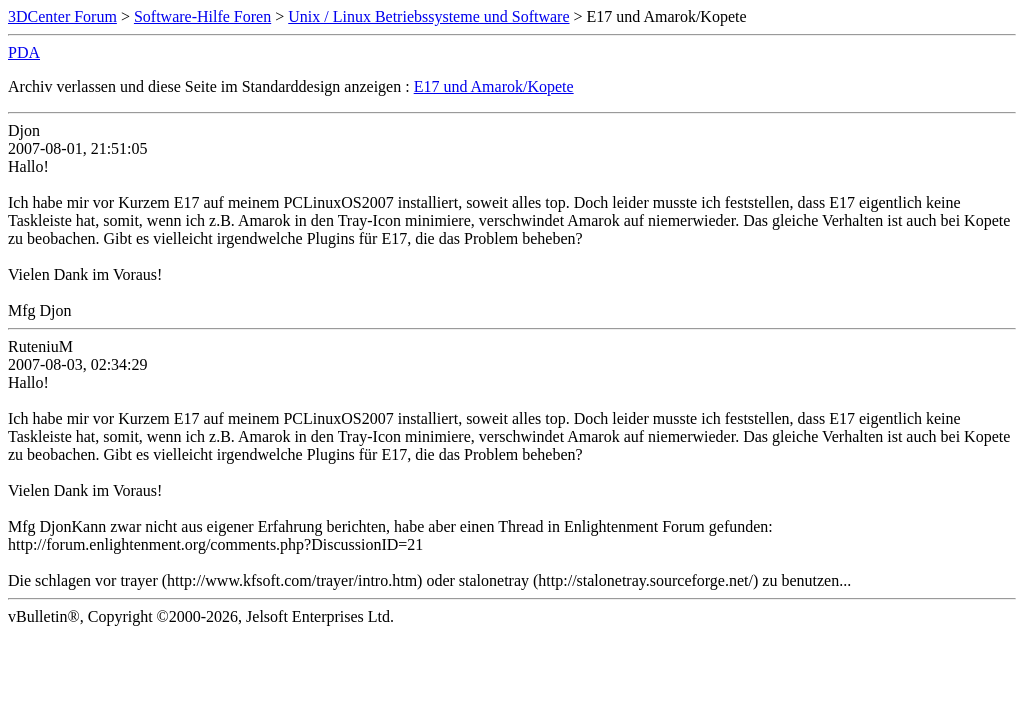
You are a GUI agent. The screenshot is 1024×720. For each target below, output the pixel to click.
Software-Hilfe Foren (202, 16)
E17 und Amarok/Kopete (494, 86)
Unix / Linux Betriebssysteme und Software (428, 16)
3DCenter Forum (62, 16)
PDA (24, 52)
